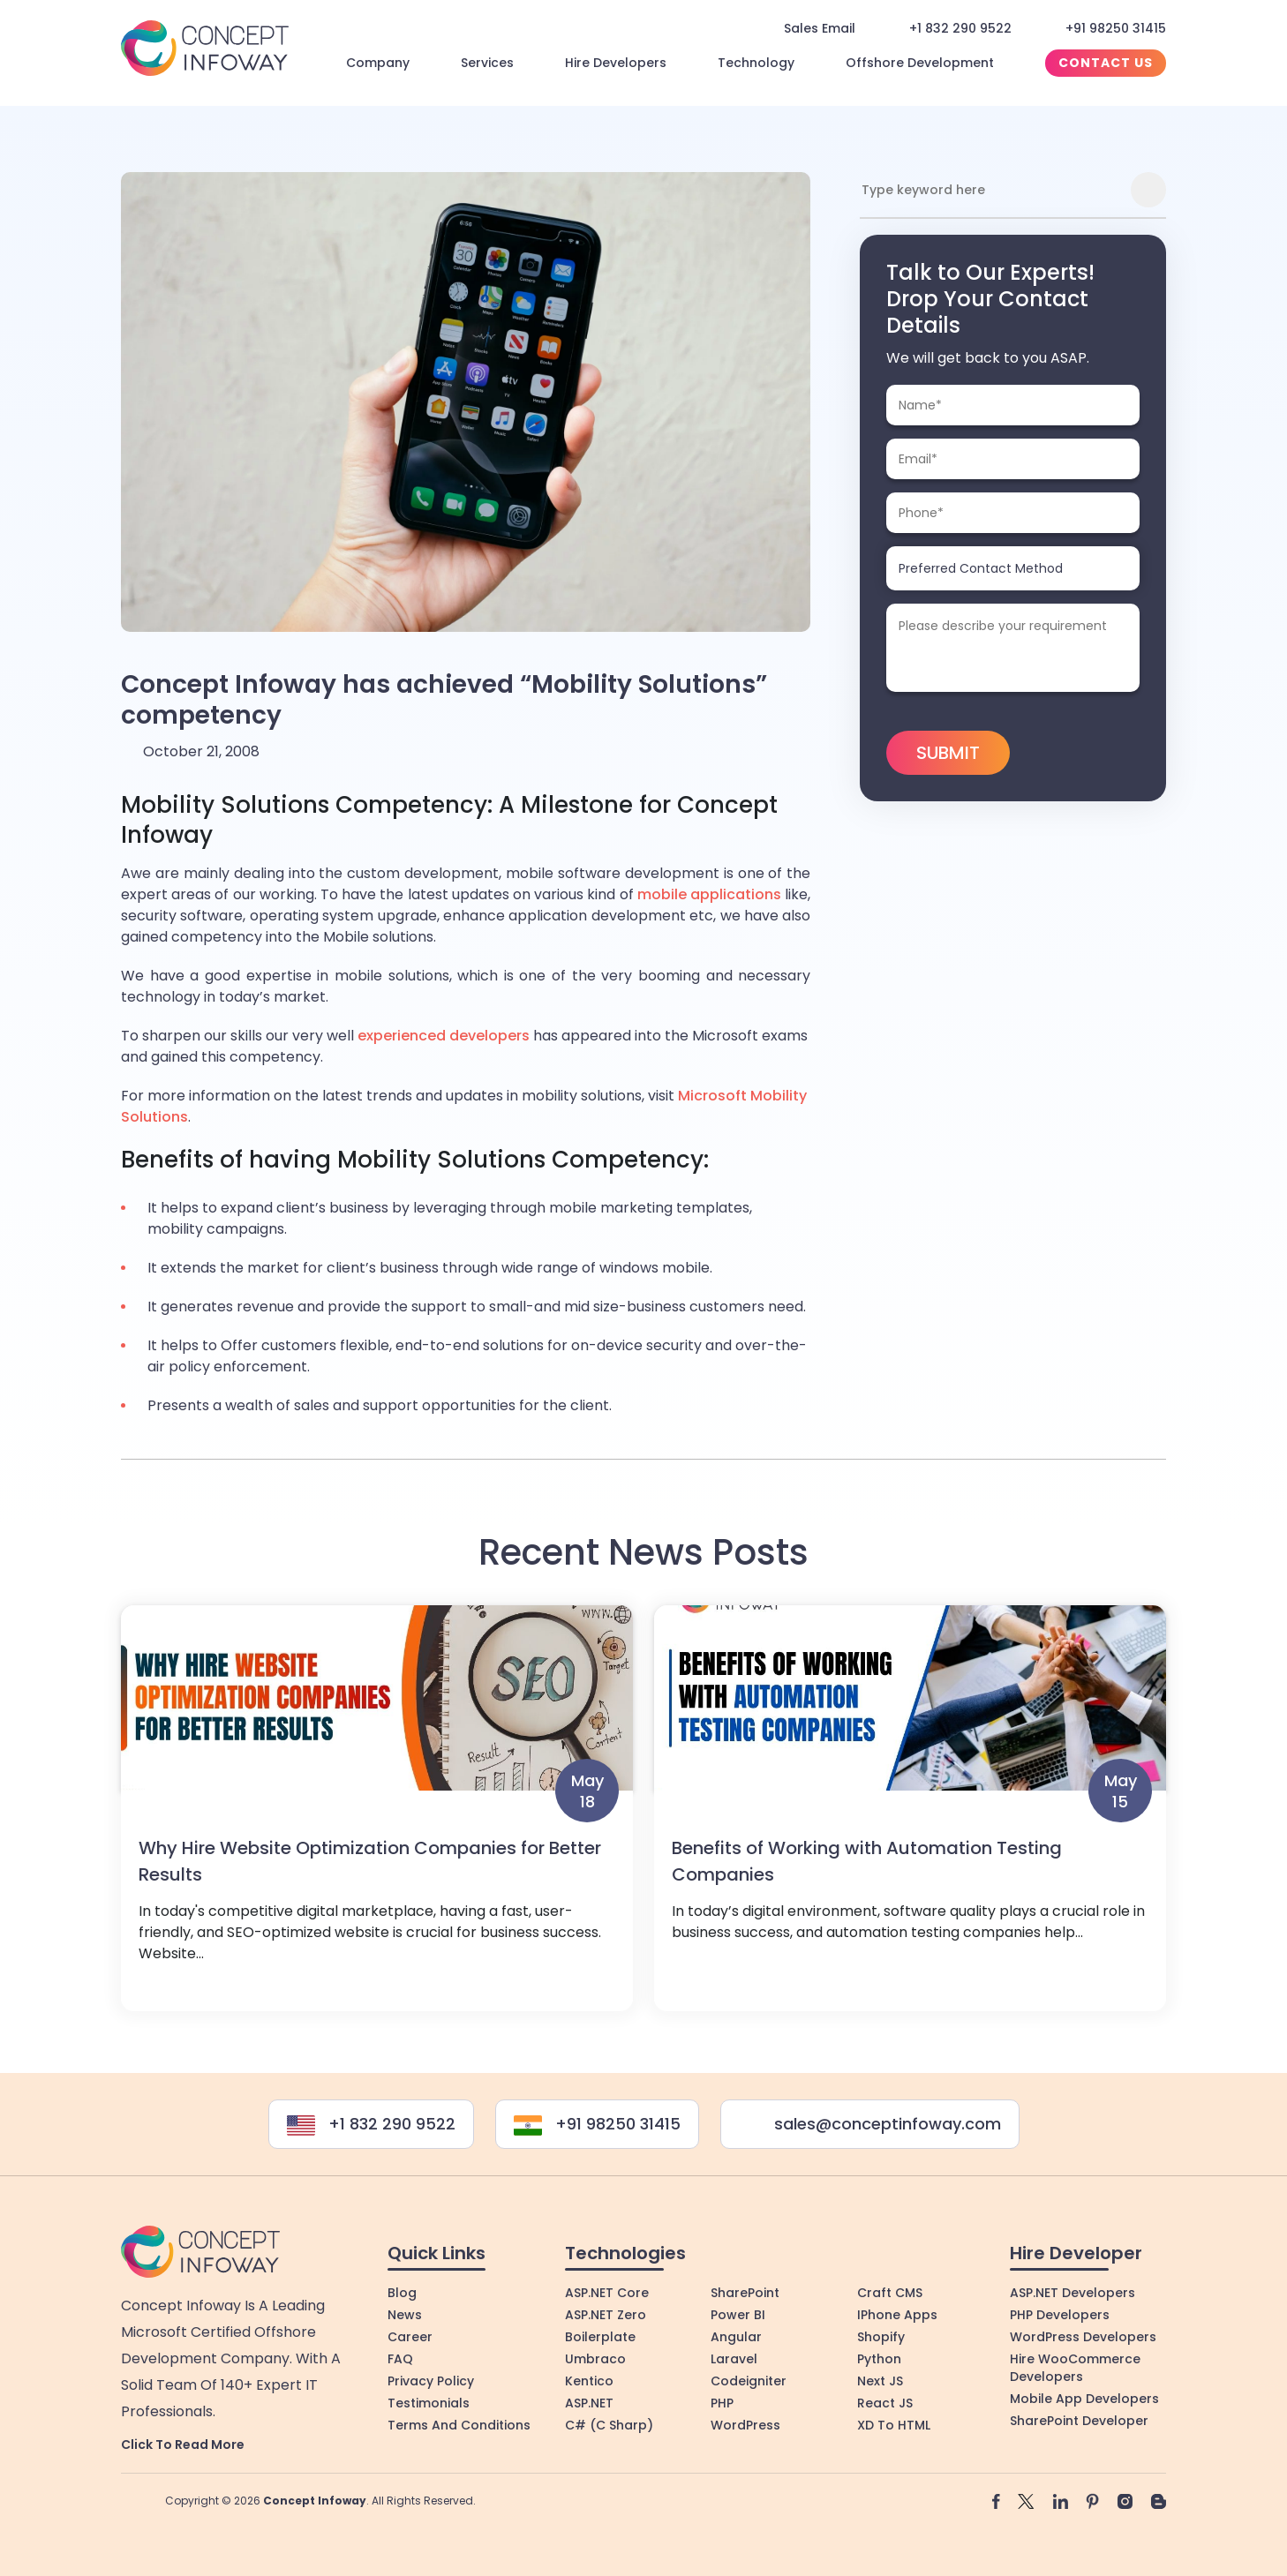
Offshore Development (920, 62)
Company (378, 62)
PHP (722, 2403)
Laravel (734, 2359)
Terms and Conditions (459, 2425)
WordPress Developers (1083, 2337)
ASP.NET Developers (1072, 2293)
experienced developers (444, 1035)
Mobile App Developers (1084, 2398)
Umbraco (595, 2359)
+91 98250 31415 (1115, 28)
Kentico (589, 2381)
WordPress (745, 2425)
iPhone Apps (897, 2315)
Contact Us (1105, 62)
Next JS (880, 2381)
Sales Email (819, 28)
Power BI (738, 2315)
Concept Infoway (314, 2500)
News (405, 2315)
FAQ (400, 2359)
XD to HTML (893, 2425)
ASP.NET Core (607, 2293)
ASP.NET (589, 2403)
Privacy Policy (431, 2381)
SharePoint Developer (1079, 2421)
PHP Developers (1060, 2315)
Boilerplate (600, 2337)
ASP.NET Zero (605, 2315)
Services (487, 62)
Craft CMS (889, 2293)
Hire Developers (615, 62)
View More (377, 1817)
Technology (756, 62)
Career (410, 2337)
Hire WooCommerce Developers (1075, 2367)
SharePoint (745, 2293)
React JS (885, 2403)
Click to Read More (183, 2444)
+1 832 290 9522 (960, 28)
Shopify (881, 2337)
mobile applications (709, 894)
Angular (736, 2337)
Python (879, 2359)
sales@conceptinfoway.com (870, 2124)
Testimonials (429, 2403)
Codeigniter (748, 2381)
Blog (402, 2293)
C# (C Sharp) (609, 2425)
